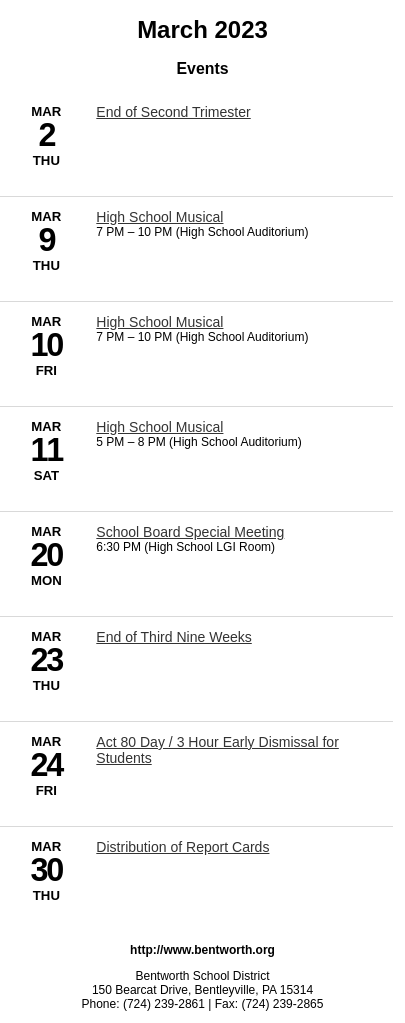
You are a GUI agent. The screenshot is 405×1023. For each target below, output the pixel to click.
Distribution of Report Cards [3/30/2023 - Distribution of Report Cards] (182, 847)
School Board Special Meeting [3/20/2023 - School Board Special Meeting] (190, 532)
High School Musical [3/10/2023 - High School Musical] (159, 322)
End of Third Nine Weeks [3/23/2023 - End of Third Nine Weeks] (173, 637)
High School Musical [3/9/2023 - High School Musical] (159, 217)
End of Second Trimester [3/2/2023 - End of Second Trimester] (173, 112)
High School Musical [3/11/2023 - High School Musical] (159, 427)
